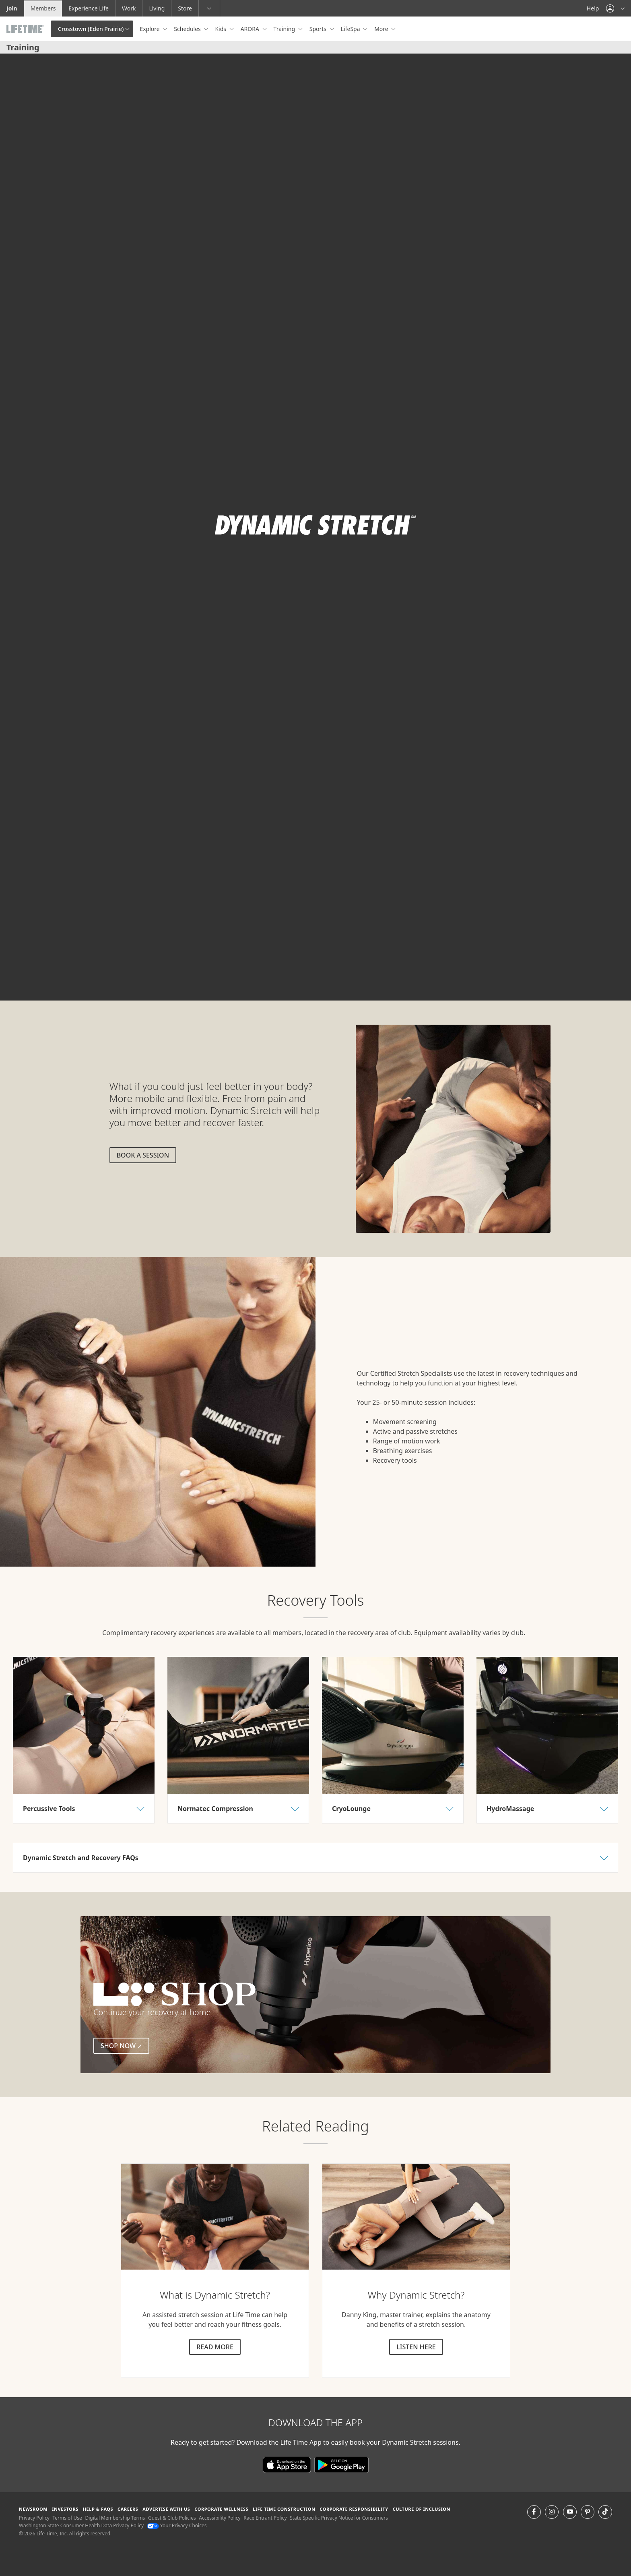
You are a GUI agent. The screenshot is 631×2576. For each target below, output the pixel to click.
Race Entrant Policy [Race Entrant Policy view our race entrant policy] (265, 2517)
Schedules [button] (188, 29)
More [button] (382, 29)
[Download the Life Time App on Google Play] (341, 2464)
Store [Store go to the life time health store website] (185, 8)
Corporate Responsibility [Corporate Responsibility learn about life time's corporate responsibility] (354, 2509)
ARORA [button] (251, 29)
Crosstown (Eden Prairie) (91, 29)
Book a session (143, 1155)
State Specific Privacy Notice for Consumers (339, 2517)
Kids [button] (221, 29)
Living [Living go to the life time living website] (157, 8)
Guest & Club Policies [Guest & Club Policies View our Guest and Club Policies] (172, 2517)
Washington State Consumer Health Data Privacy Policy (81, 2525)
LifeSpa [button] (351, 29)
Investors (65, 2509)
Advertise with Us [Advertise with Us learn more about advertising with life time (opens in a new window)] (166, 2509)
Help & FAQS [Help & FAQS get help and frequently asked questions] (98, 2509)
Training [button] (285, 29)
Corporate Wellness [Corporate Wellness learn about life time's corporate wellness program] (221, 2509)
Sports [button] (318, 29)
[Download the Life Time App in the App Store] (288, 2464)
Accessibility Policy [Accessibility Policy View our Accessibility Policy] (219, 2517)
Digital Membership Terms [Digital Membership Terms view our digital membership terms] (115, 2517)
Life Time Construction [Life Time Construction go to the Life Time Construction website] (284, 2509)
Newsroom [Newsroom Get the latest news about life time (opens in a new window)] (33, 2509)
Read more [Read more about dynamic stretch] (214, 2346)
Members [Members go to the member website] (43, 8)
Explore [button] (150, 29)
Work (129, 8)
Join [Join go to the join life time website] (11, 8)
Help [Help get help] (593, 8)
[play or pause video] (18, 981)
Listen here (415, 2346)
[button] (615, 8)
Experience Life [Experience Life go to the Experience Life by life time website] (88, 8)
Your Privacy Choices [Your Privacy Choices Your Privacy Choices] (177, 2525)
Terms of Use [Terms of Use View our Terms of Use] (67, 2517)
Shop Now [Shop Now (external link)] (125, 2045)
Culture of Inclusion (421, 2509)
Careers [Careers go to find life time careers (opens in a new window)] (128, 2509)
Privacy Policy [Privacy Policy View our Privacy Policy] (34, 2517)
